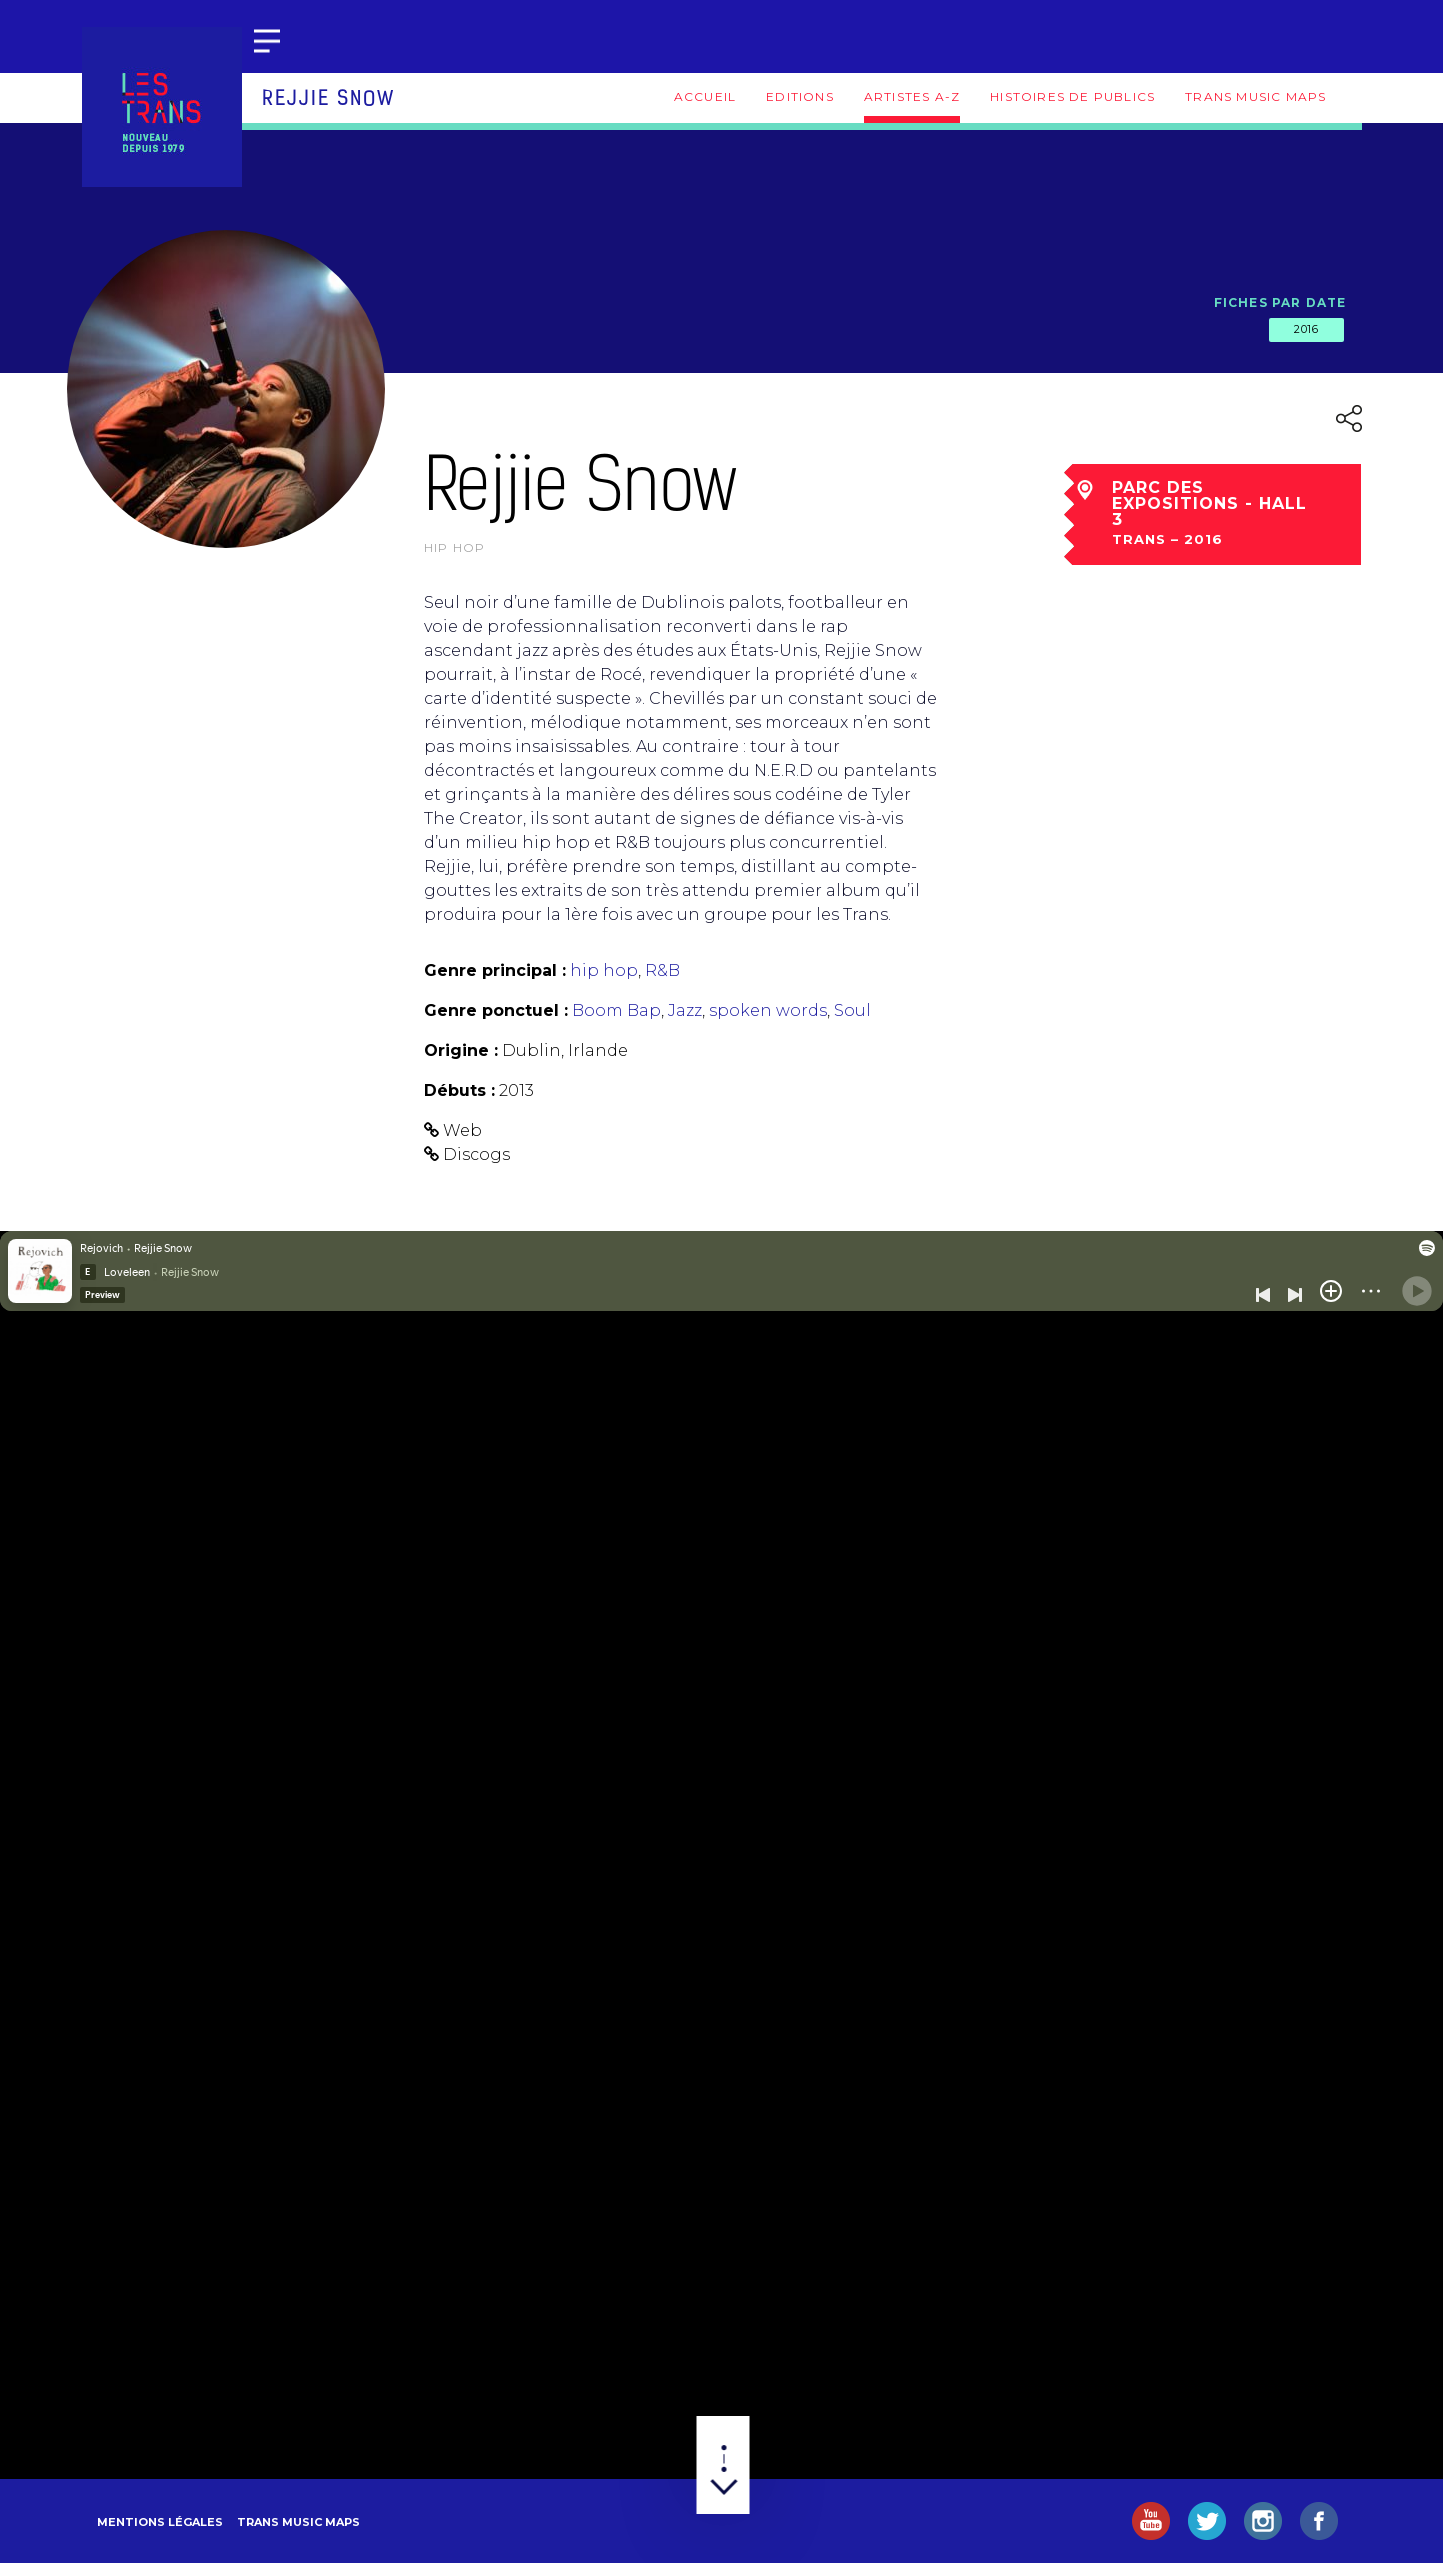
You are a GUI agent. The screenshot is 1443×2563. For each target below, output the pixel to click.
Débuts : (459, 1090)
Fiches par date (1280, 302)
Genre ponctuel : (496, 1010)
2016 (1306, 329)
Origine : (461, 1050)
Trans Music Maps (1255, 96)
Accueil (705, 96)
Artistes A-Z (912, 96)
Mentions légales (160, 2522)
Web (462, 1130)
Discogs (476, 1154)
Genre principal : (495, 970)
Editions (800, 96)
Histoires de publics (1072, 96)
